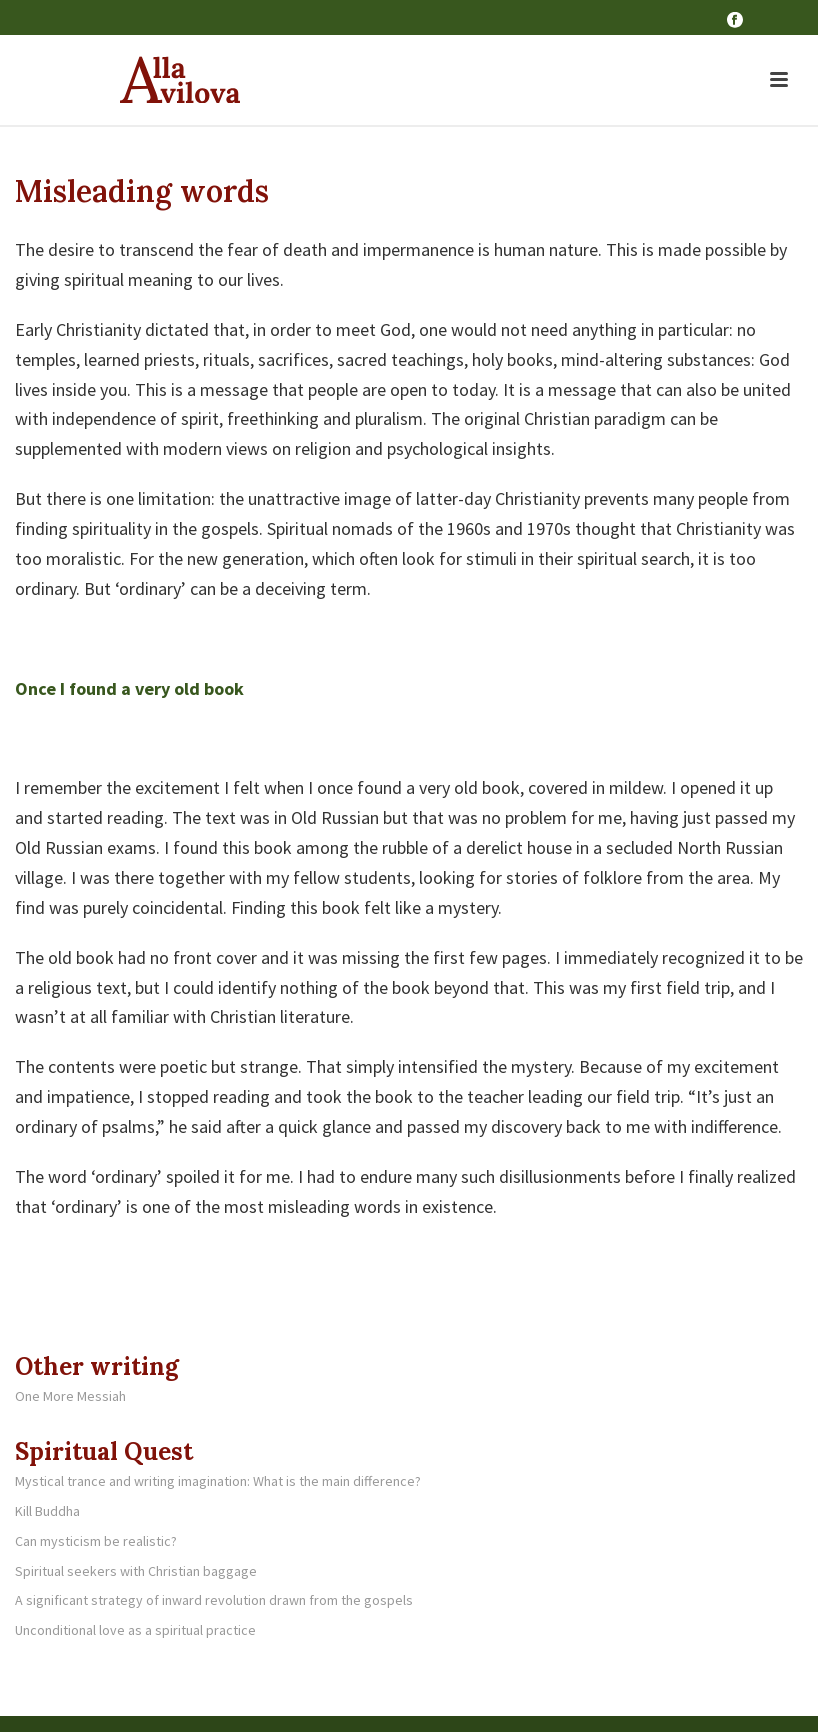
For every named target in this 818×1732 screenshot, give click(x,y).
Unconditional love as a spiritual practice (135, 1630)
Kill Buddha (47, 1511)
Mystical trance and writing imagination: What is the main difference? (218, 1481)
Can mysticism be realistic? (96, 1541)
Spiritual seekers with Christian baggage (136, 1571)
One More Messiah (70, 1396)
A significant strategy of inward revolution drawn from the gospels (214, 1600)
